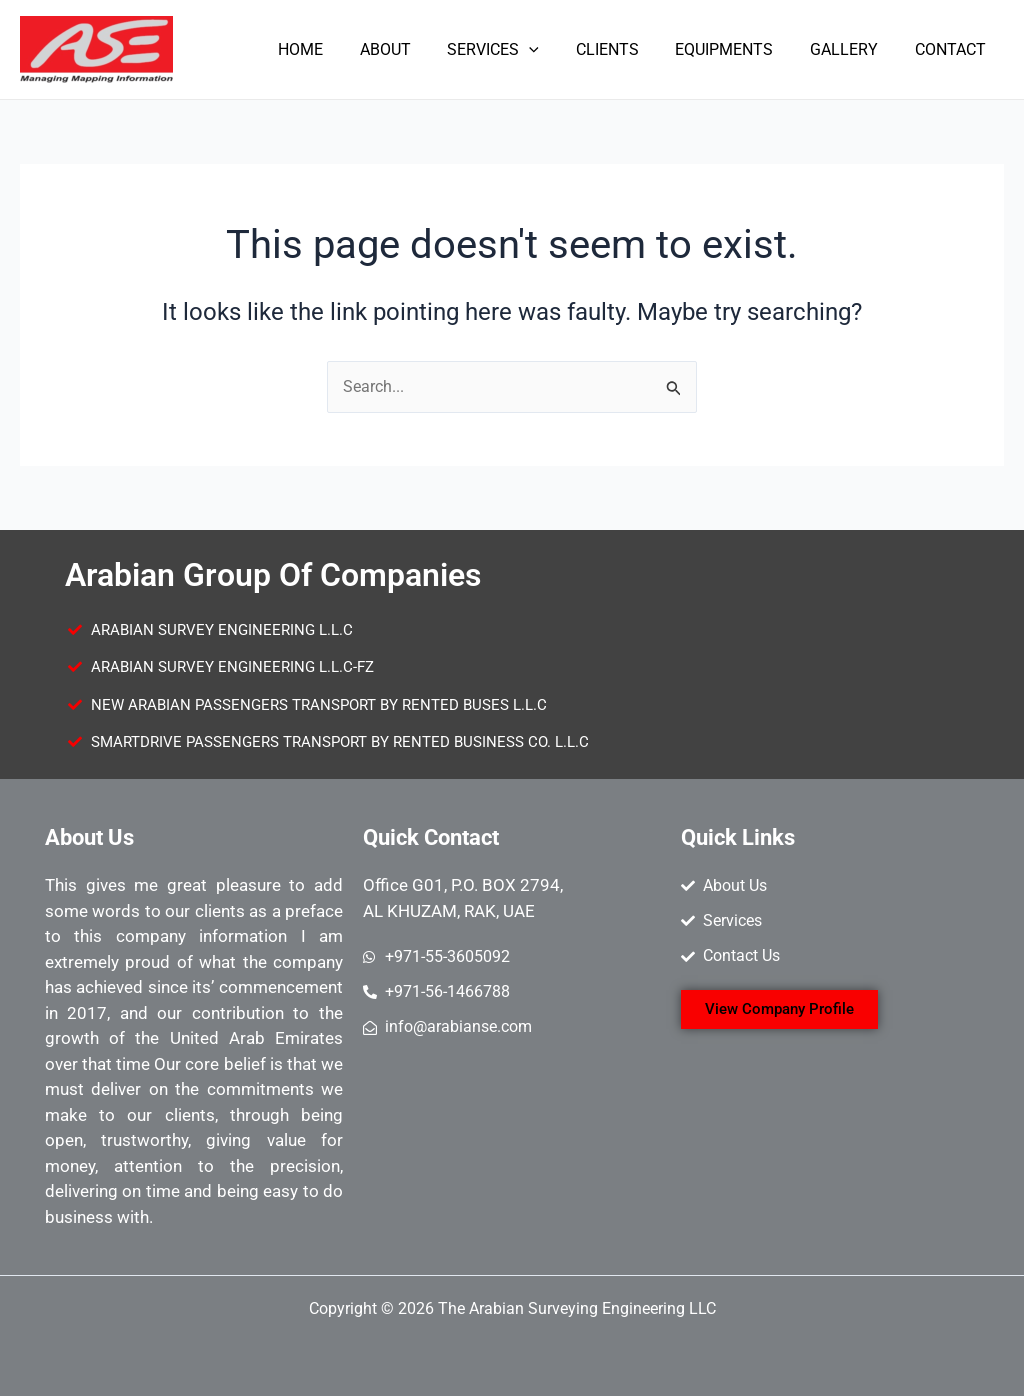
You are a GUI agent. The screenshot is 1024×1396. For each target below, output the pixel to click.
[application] (550, 50)
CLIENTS (623, 49)
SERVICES (514, 50)
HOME (330, 49)
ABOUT (410, 49)
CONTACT (952, 49)
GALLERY (851, 49)
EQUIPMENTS (736, 49)
